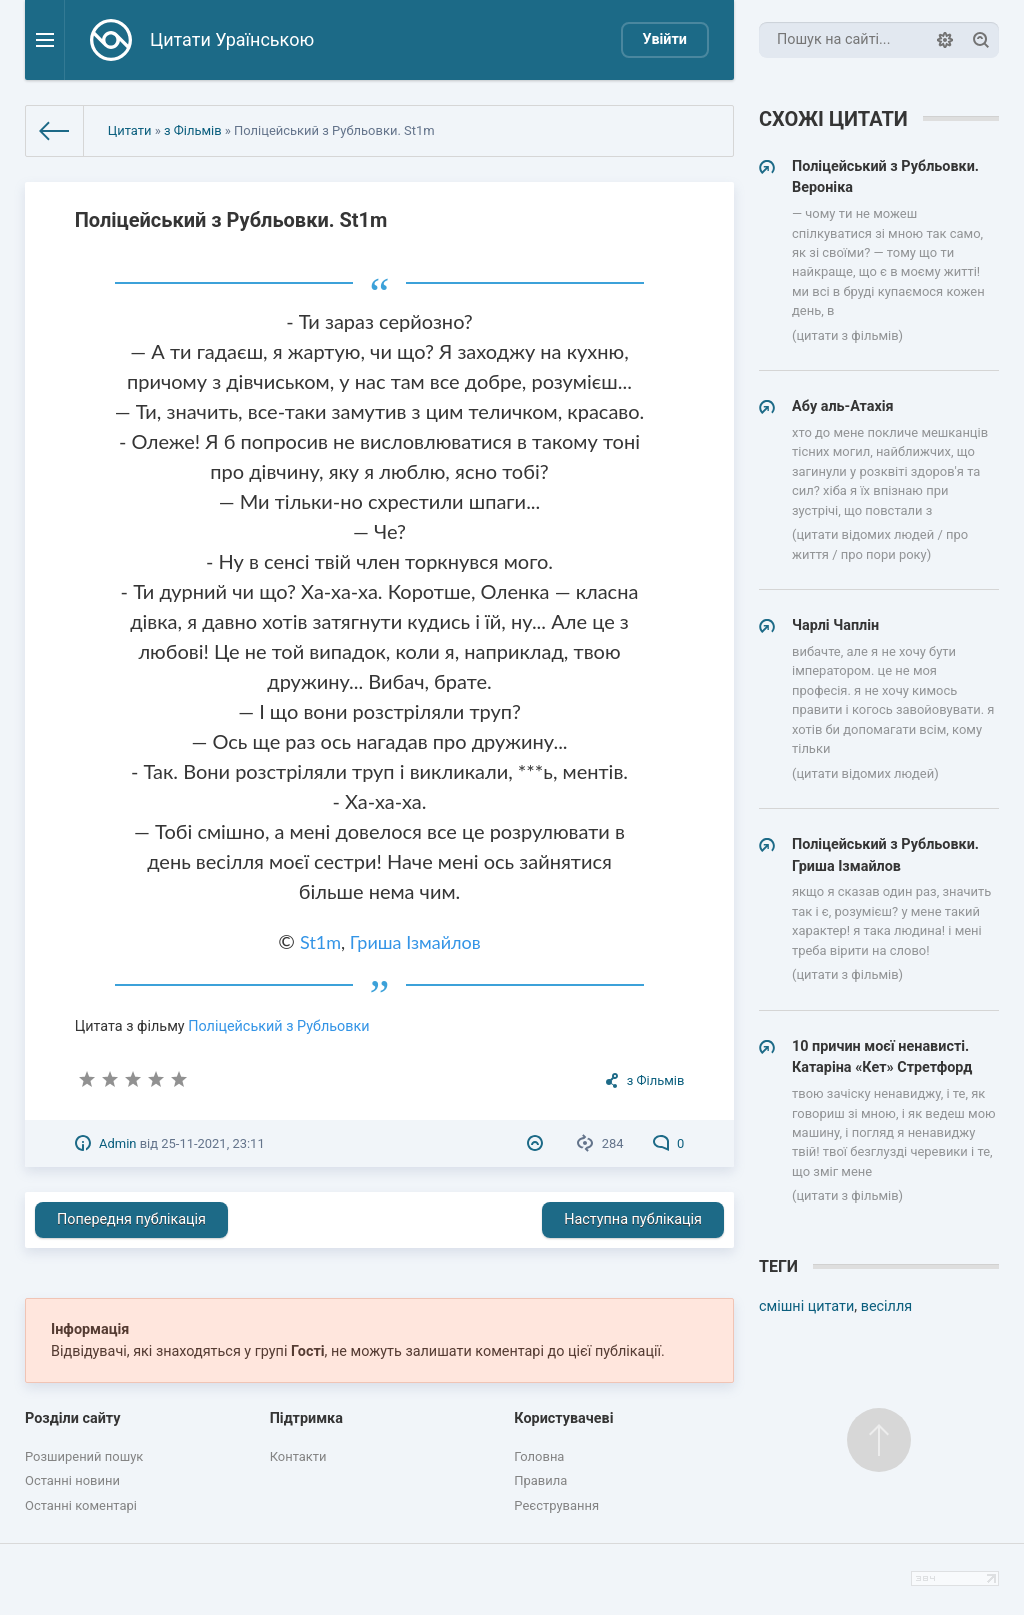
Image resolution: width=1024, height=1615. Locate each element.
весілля (886, 1306)
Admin (117, 1143)
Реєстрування (556, 1505)
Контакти (298, 1456)
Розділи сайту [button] (73, 1418)
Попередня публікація (131, 1219)
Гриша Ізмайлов (415, 942)
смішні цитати (806, 1306)
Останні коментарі (81, 1505)
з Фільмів (193, 130)
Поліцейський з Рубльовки (278, 1026)
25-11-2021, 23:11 (212, 1143)
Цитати (130, 130)
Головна (539, 1456)
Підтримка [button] (306, 1418)
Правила (540, 1480)
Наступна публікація (633, 1219)
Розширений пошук (84, 1456)
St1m (320, 942)
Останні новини (72, 1480)
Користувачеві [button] (563, 1418)
